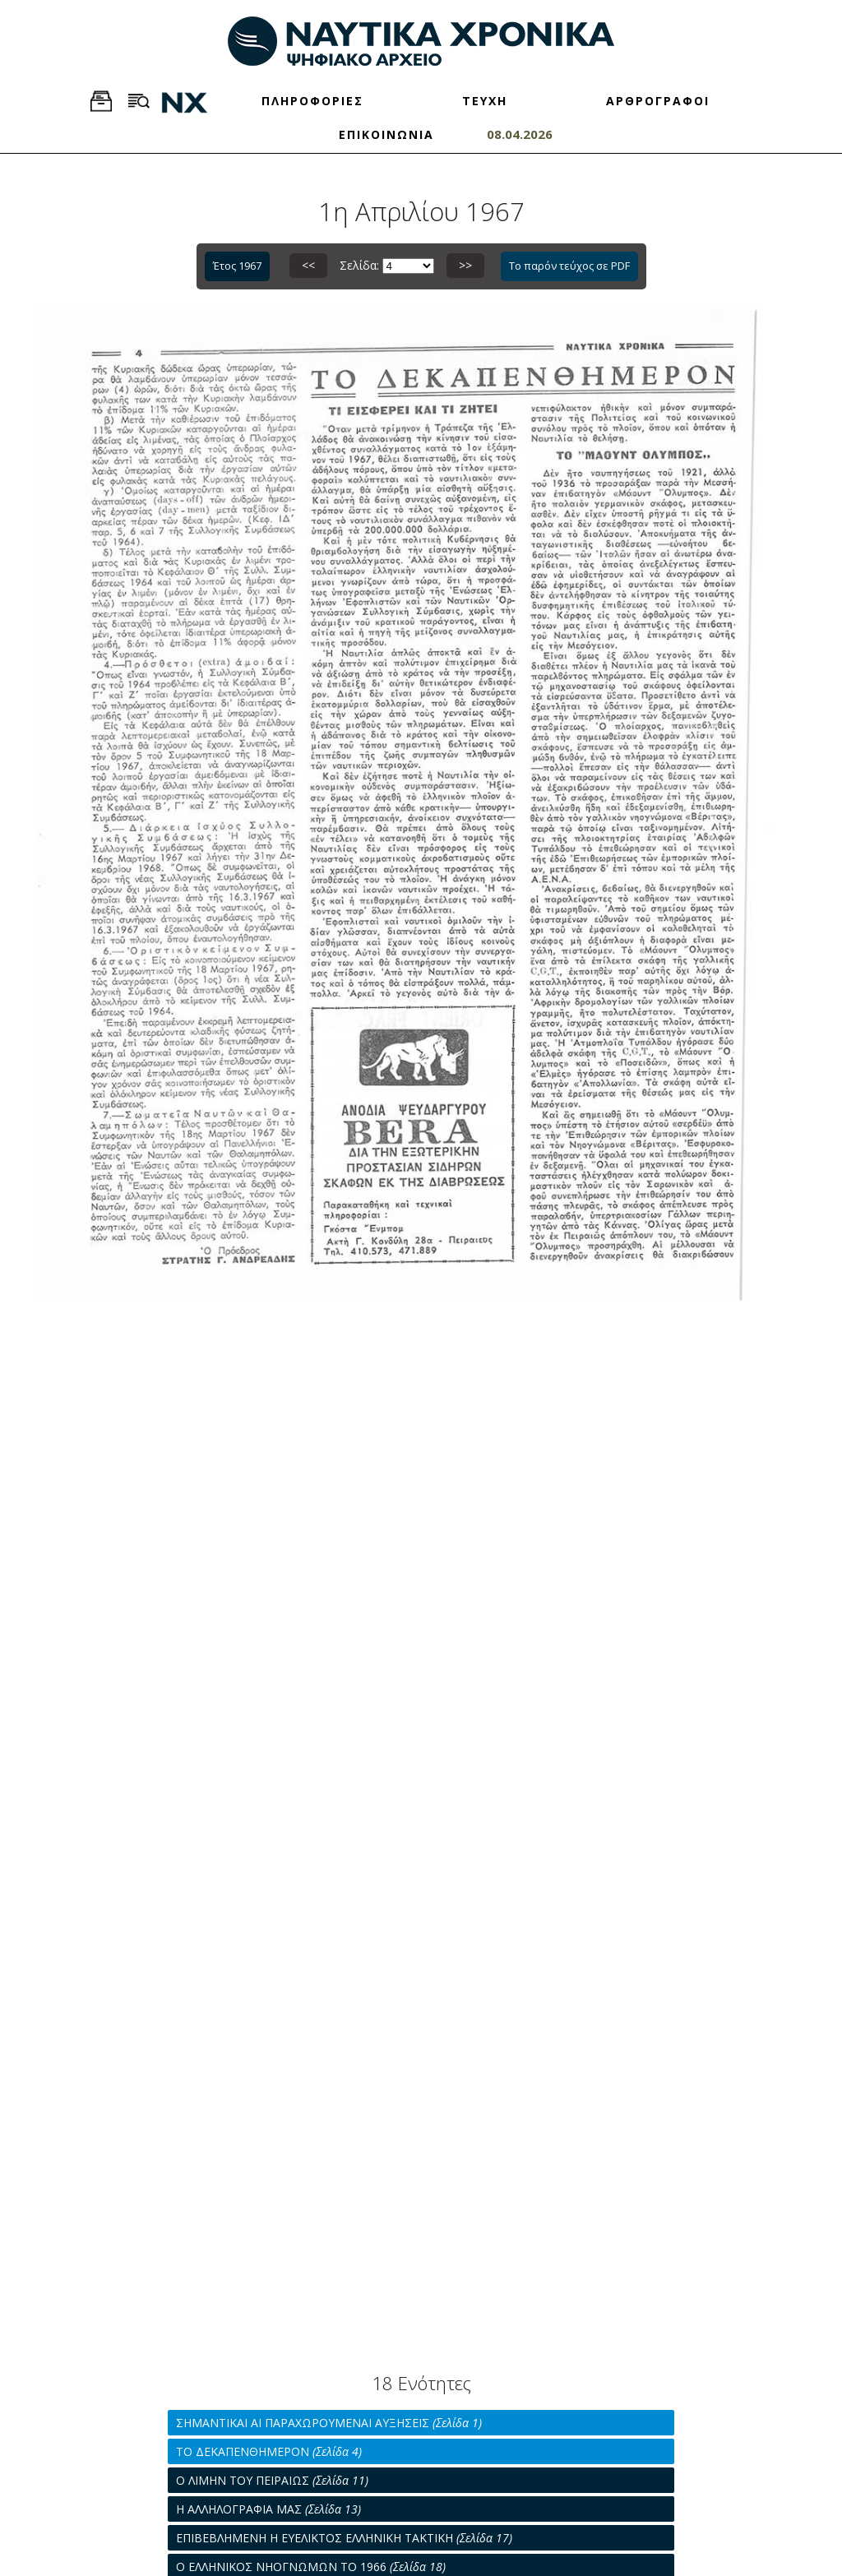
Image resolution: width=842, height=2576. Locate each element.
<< (308, 265)
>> (465, 265)
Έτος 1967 (237, 265)
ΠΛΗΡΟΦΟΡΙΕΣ (312, 101)
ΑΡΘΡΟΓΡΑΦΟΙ (658, 101)
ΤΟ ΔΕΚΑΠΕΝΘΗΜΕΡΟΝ (269, 2451)
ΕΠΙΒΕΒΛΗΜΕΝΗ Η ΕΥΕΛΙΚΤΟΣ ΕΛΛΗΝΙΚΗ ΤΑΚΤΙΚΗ (344, 2538)
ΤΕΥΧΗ (484, 101)
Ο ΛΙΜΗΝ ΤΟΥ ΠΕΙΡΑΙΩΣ (272, 2480)
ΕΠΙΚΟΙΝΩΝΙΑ (386, 134)
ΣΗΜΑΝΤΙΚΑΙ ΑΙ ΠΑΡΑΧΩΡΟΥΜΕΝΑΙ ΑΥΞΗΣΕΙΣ (329, 2422)
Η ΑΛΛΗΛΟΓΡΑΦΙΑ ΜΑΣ (268, 2509)
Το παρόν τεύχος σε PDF (569, 265)
